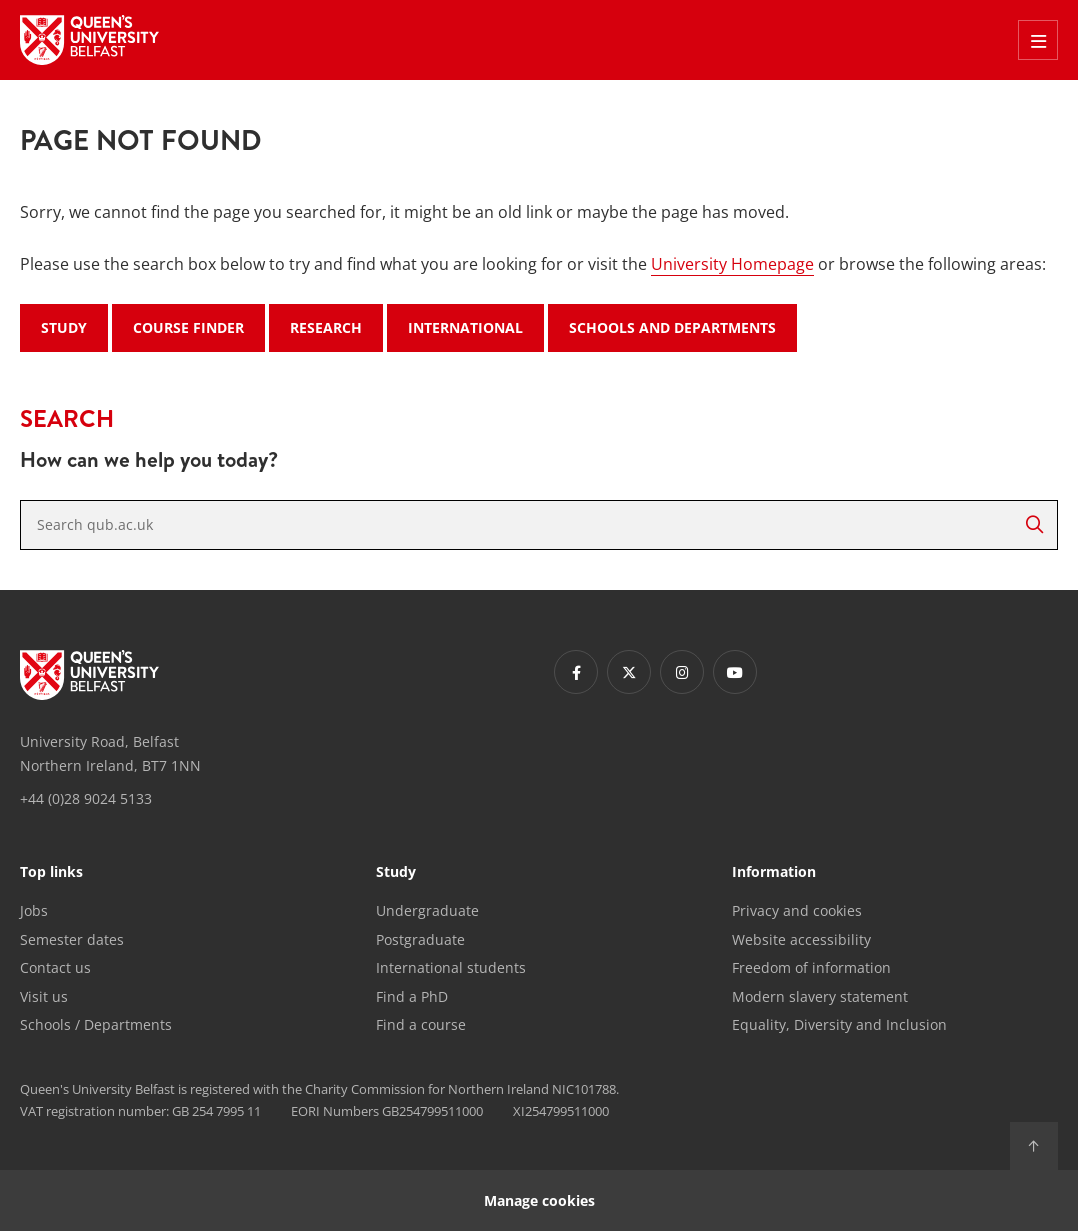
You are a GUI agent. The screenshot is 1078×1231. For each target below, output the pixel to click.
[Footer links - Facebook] (576, 672)
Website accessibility (801, 939)
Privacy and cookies (797, 910)
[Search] (1034, 525)
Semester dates (72, 939)
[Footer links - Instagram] (682, 672)
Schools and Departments (672, 327)
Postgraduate (420, 939)
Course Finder (188, 327)
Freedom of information (811, 967)
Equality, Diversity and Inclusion (839, 1024)
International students (451, 967)
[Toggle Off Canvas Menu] (1038, 40)
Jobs (34, 910)
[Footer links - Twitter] (629, 672)
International (465, 327)
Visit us (44, 996)
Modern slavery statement (820, 996)
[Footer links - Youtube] (735, 672)
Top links (51, 873)
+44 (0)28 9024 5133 (86, 798)
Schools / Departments (96, 1024)
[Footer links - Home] (89, 675)
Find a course (421, 1024)
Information (774, 873)
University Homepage (732, 264)
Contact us (55, 967)
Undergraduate (427, 910)
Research (326, 327)
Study (64, 327)
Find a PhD (412, 996)
